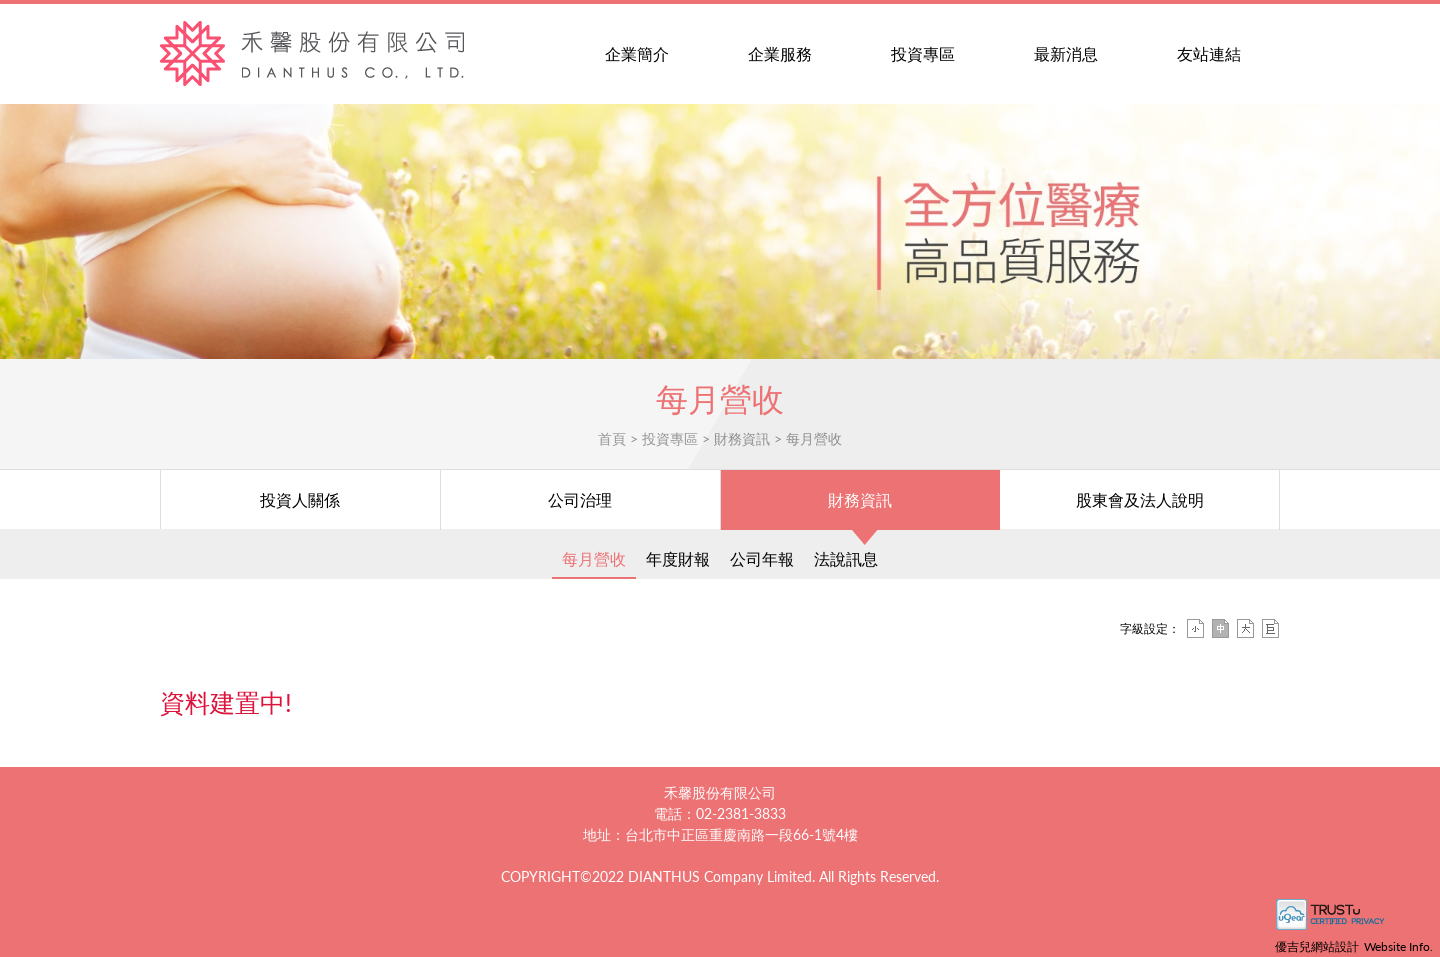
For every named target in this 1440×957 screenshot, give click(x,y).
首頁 (612, 438)
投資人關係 (300, 499)
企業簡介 (637, 53)
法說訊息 (846, 558)
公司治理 (580, 499)
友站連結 (1209, 53)
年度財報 (678, 558)
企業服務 (780, 53)
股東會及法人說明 (1140, 499)
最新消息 (1066, 53)
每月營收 (814, 438)
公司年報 (762, 558)
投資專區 (923, 53)
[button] (1427, 232)
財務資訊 (742, 438)
